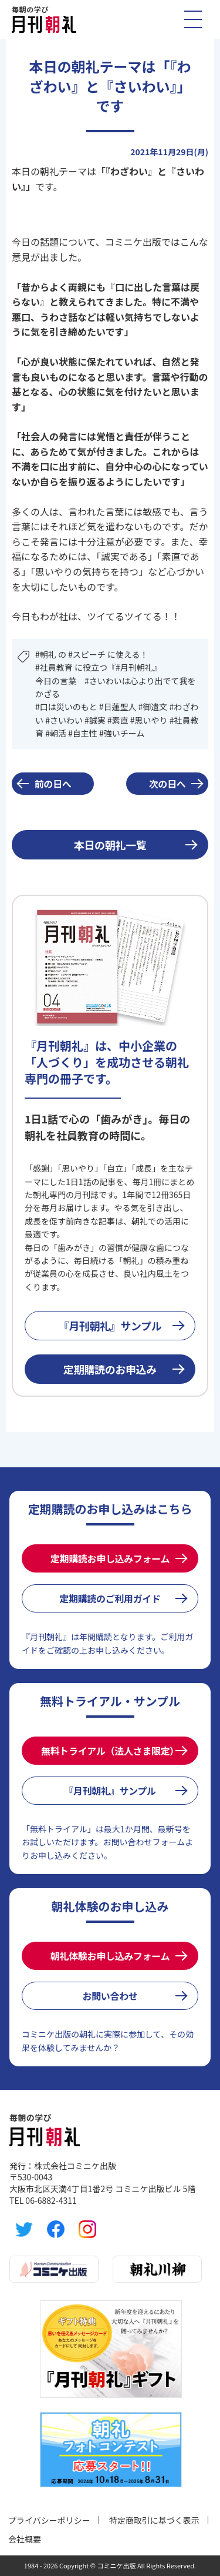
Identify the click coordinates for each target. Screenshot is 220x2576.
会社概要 (24, 2539)
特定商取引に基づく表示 (154, 2520)
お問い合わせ (109, 1996)
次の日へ (167, 784)
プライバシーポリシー (49, 2520)
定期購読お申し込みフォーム (110, 1558)
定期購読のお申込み (110, 1369)
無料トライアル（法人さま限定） (110, 1751)
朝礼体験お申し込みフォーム (110, 1956)
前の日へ (53, 784)
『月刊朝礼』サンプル (110, 1325)
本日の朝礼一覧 (110, 844)
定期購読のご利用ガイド (109, 1598)
